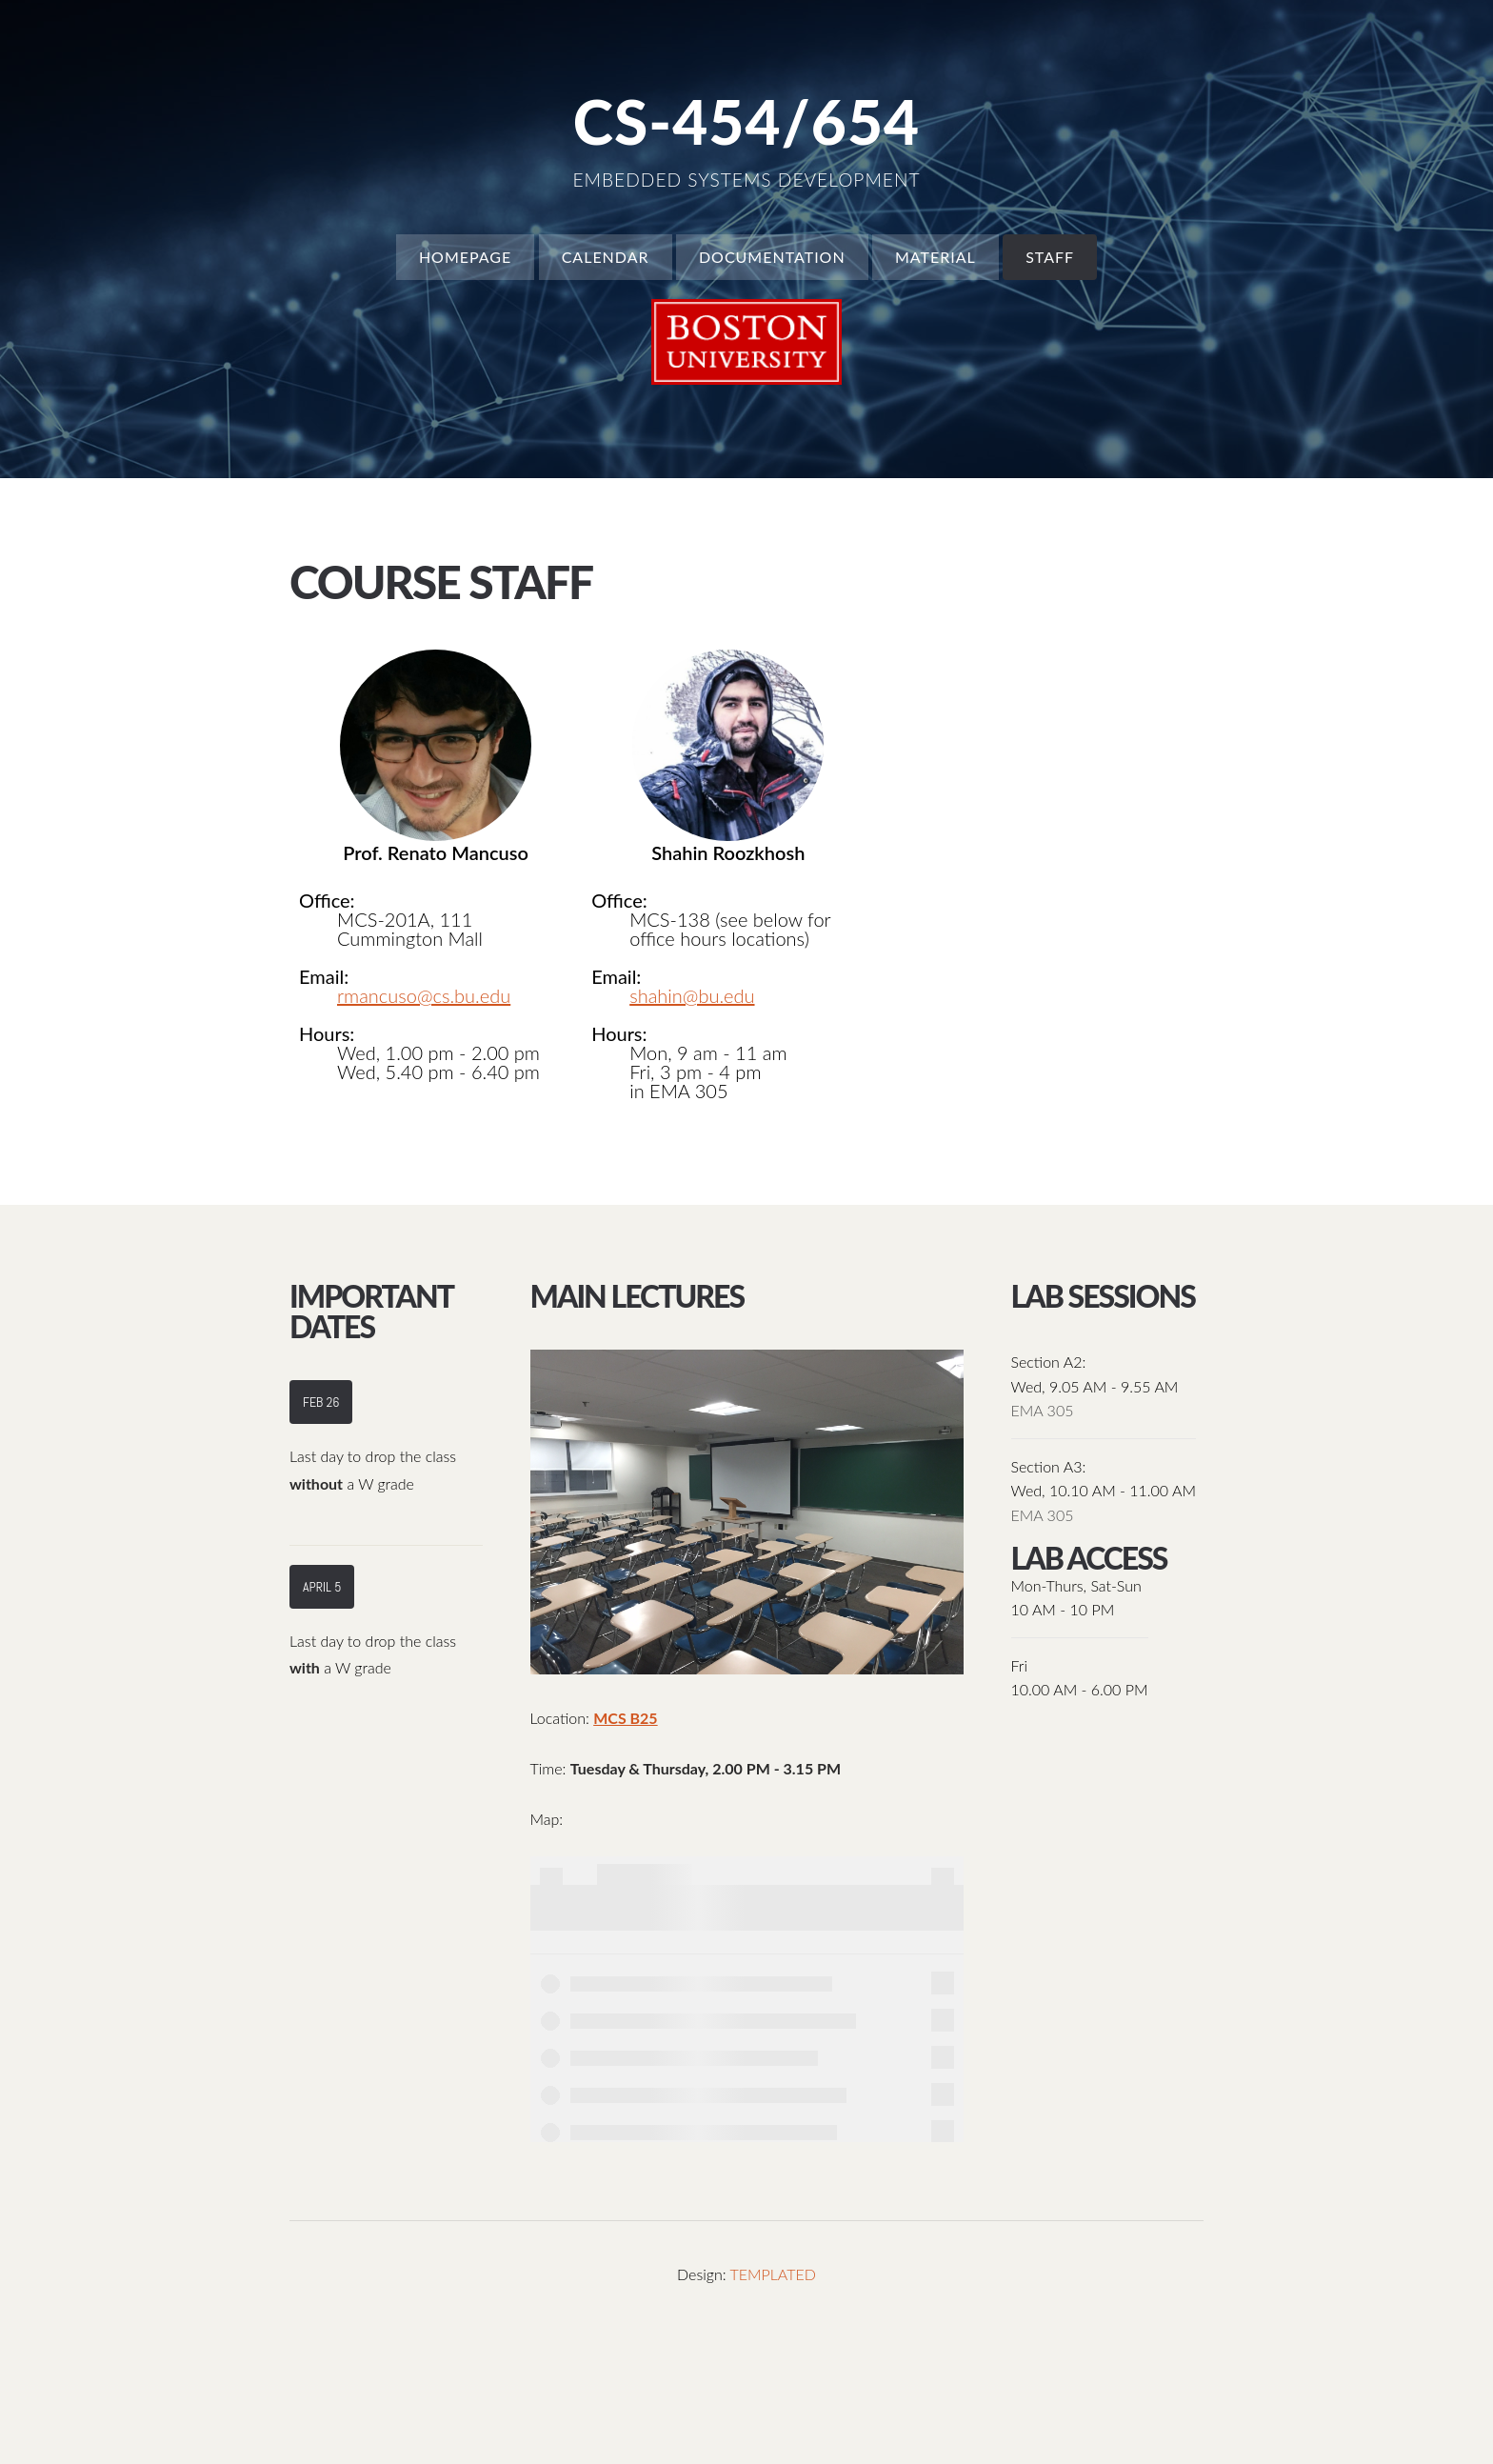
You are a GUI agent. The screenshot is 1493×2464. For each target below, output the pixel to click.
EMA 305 (1042, 1410)
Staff (1049, 257)
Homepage (465, 257)
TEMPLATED (772, 2274)
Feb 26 (321, 1402)
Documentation (772, 257)
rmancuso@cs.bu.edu (423, 995)
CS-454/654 (746, 121)
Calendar (605, 257)
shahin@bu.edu (691, 995)
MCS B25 (625, 1718)
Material (935, 257)
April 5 (322, 1586)
